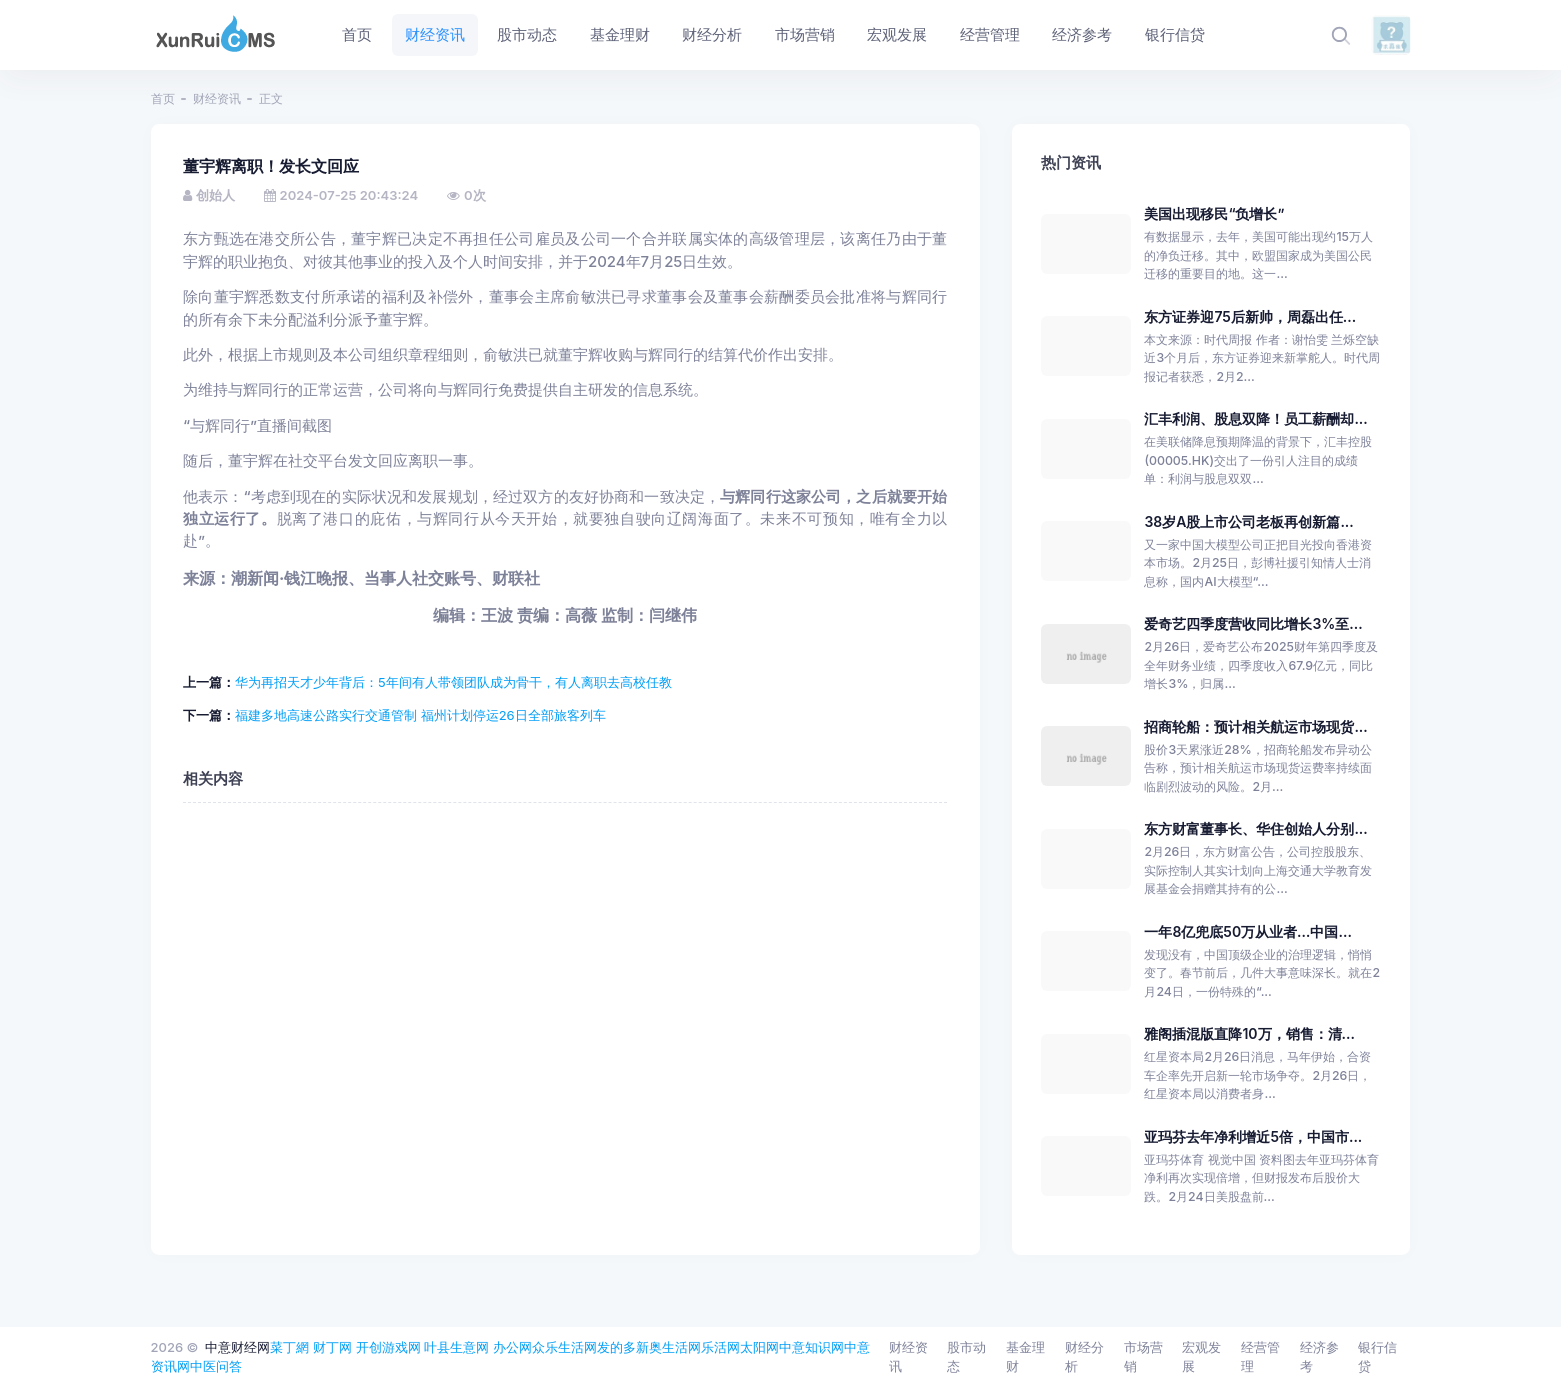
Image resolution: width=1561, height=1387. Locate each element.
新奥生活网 (668, 1347)
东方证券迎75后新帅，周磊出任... (1250, 316)
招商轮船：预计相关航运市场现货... (1255, 726)
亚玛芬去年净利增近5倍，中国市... (1253, 1136)
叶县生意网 (456, 1347)
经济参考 (1319, 1357)
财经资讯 (217, 98)
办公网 (512, 1347)
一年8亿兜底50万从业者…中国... (1247, 931)
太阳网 (759, 1347)
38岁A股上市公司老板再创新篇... (1248, 521)
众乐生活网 (564, 1347)
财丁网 (332, 1347)
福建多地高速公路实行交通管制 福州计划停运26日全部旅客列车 (420, 715)
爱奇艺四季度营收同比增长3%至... (1253, 623)
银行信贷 (1377, 1357)
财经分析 (1084, 1357)
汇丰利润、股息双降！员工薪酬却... (1255, 418)
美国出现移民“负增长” (1214, 213)
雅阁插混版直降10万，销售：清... (1249, 1033)
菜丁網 (289, 1347)
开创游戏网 (388, 1347)
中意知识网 (811, 1347)
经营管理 (1260, 1357)
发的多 (616, 1347)
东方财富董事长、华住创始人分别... (1255, 828)
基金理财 (1025, 1357)
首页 (163, 98)
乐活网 (720, 1347)
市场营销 (1143, 1357)
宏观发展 (1201, 1357)
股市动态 (966, 1357)
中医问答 (216, 1366)
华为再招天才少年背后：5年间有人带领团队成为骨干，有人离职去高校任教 (453, 682)
